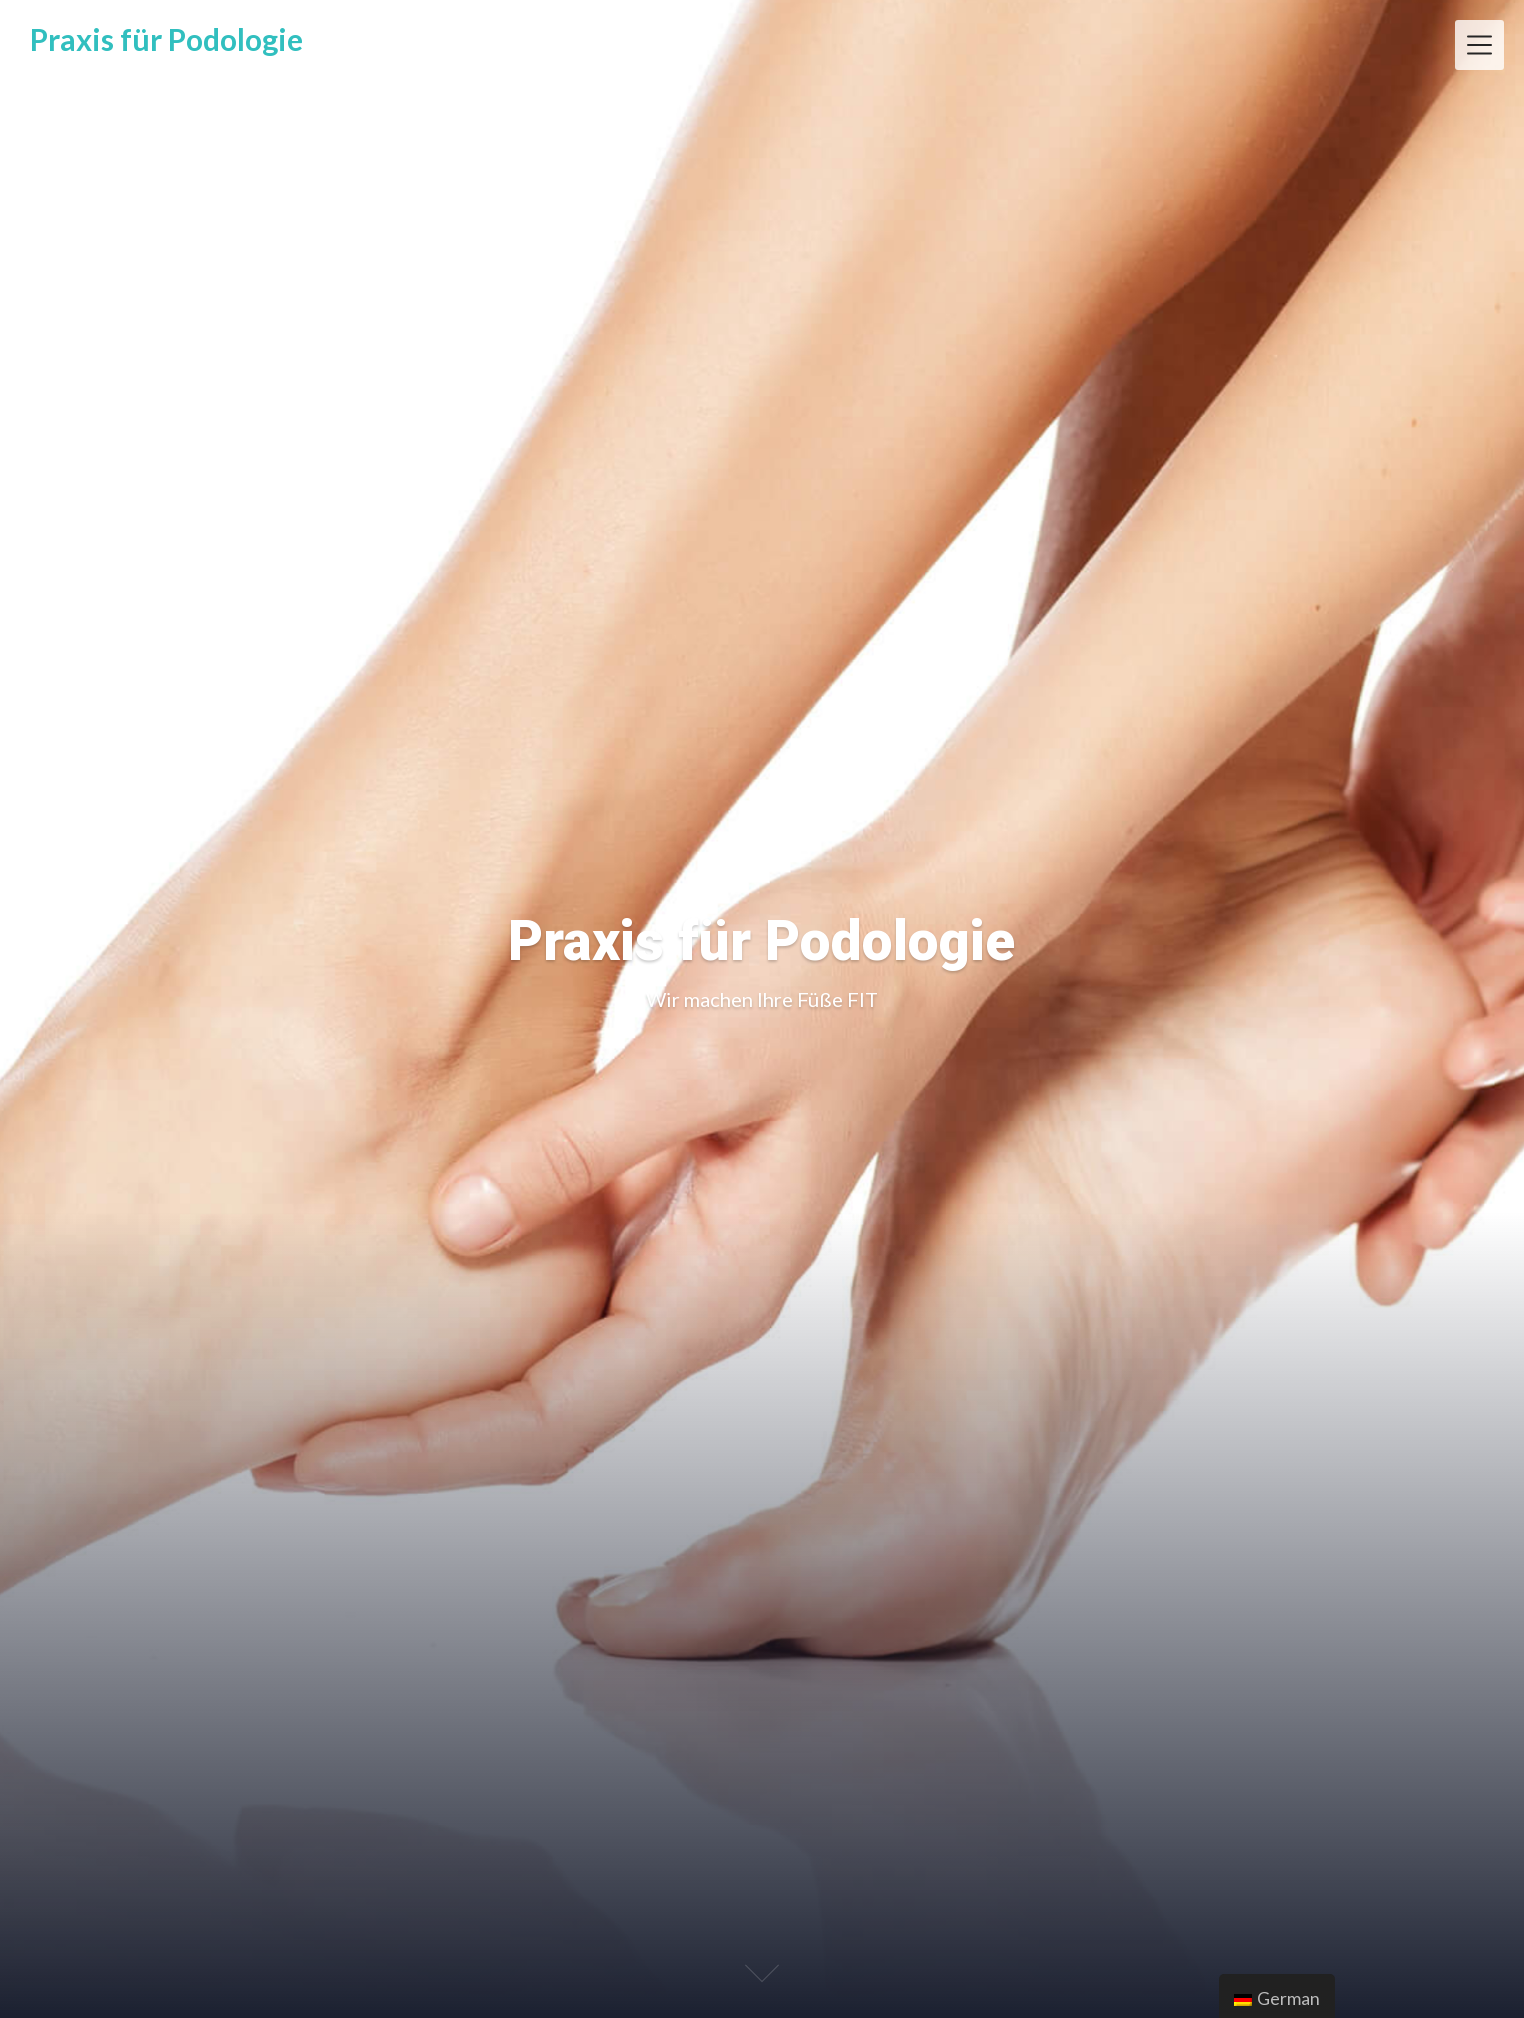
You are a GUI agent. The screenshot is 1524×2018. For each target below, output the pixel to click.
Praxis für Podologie (166, 39)
